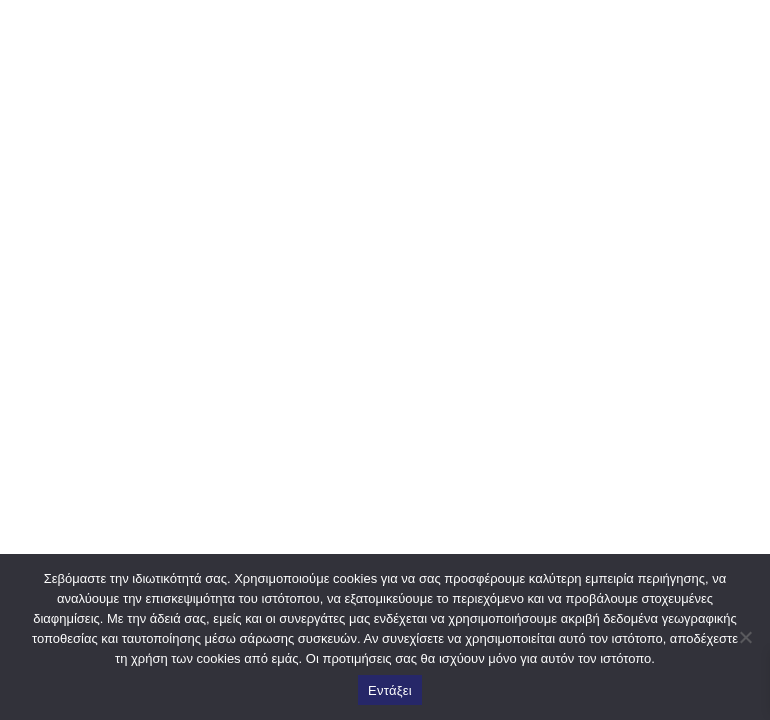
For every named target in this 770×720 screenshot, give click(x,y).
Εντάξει (390, 690)
